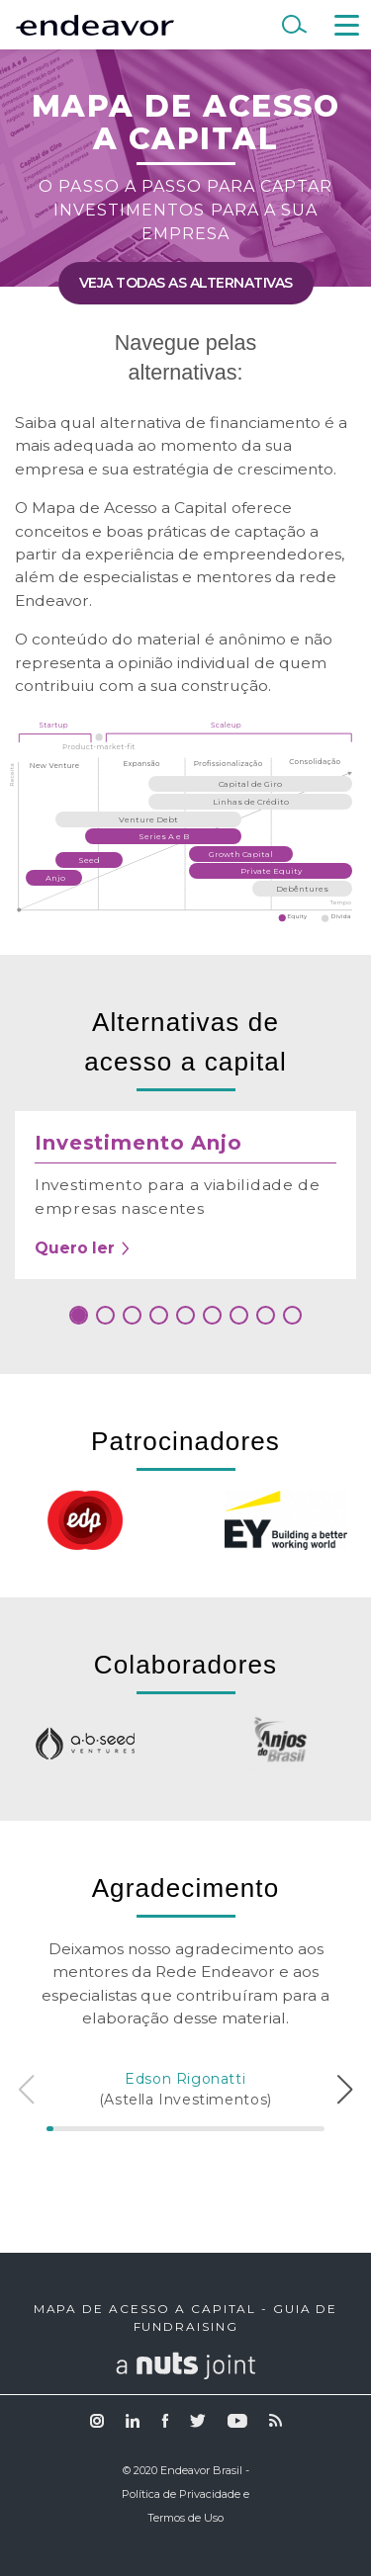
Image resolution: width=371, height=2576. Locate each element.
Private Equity (271, 871)
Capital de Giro (250, 784)
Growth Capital (241, 854)
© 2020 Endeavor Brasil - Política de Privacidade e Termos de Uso (185, 2494)
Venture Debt (148, 819)
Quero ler (84, 1248)
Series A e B (164, 836)
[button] (78, 1315)
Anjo (55, 878)
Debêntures (302, 889)
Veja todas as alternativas (186, 283)
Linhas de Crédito (251, 802)
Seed (89, 860)
